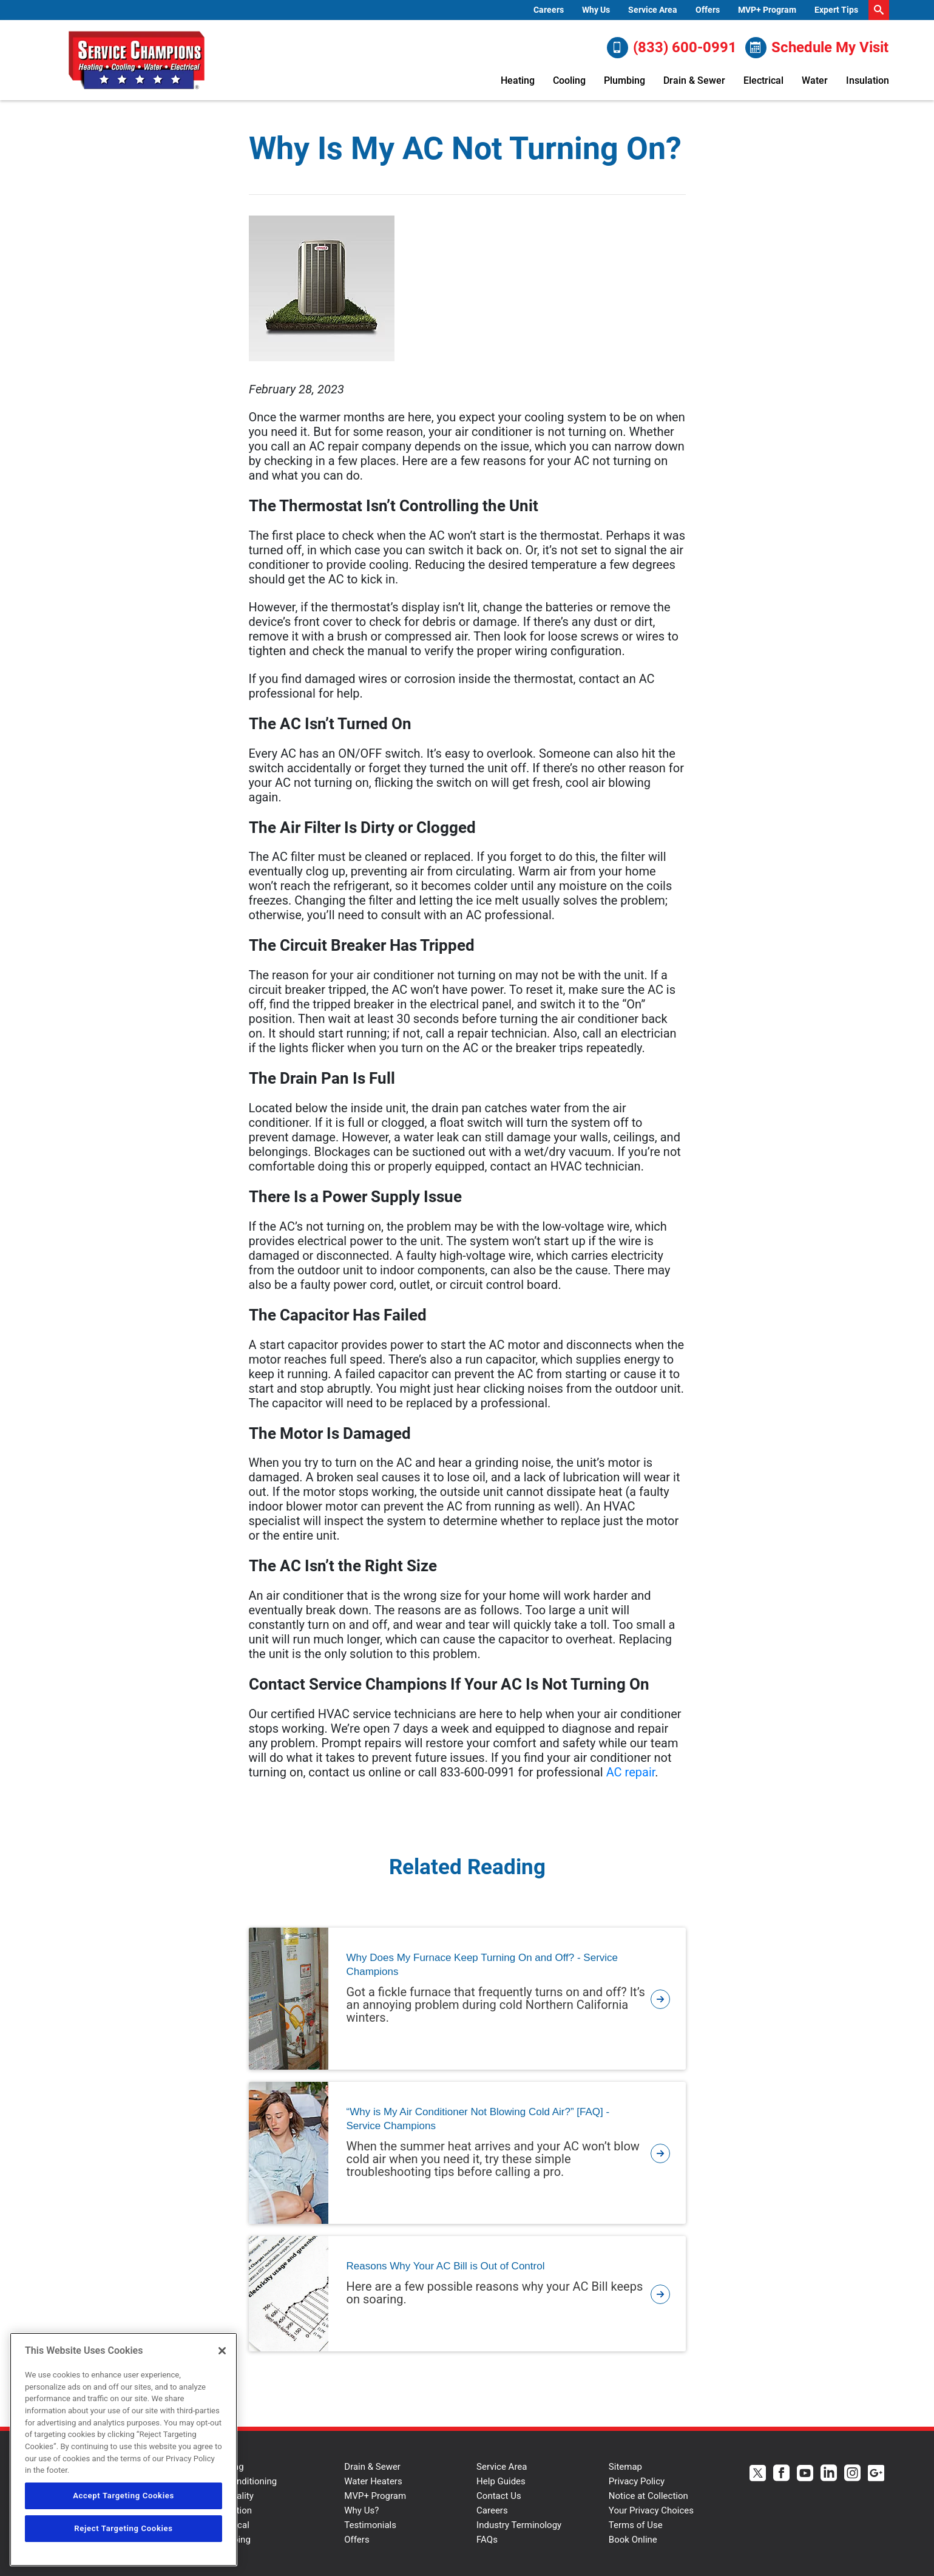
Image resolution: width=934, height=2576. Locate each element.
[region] (123, 2449)
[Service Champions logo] (137, 60)
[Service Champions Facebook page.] (781, 2474)
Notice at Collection (648, 2495)
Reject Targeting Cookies (123, 2528)
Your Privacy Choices (651, 2510)
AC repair (630, 1772)
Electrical (763, 80)
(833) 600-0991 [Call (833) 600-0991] (672, 47)
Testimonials (370, 2525)
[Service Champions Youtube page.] (805, 2474)
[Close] (222, 2350)
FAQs (487, 2539)
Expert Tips (836, 10)
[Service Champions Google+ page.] (876, 2474)
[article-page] (660, 1998)
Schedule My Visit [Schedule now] (816, 47)
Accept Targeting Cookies (123, 2495)
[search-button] (878, 10)
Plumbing (624, 80)
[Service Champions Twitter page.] (758, 2474)
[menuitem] (548, 10)
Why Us (596, 10)
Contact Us (498, 2495)
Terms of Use (636, 2525)
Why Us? (361, 2510)
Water (815, 80)
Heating (518, 80)
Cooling (569, 80)
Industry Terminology (518, 2525)
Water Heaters (373, 2481)
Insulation (867, 80)
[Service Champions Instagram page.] (852, 2474)
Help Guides (501, 2481)
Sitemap (625, 2466)
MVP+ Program (767, 10)
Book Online (633, 2539)
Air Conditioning (244, 2481)
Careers (548, 10)
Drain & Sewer (694, 80)
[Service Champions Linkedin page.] (829, 2474)
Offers (707, 10)
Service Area (652, 10)
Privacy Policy (637, 2481)
